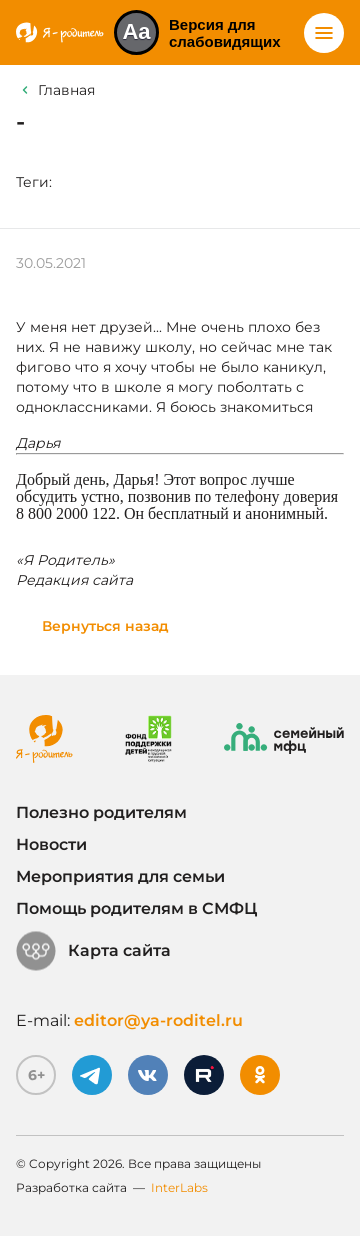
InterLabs (179, 1187)
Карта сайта (93, 951)
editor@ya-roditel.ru (158, 1020)
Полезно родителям (101, 812)
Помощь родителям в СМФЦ (136, 908)
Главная (66, 90)
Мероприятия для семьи (120, 876)
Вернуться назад (105, 626)
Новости (51, 844)
